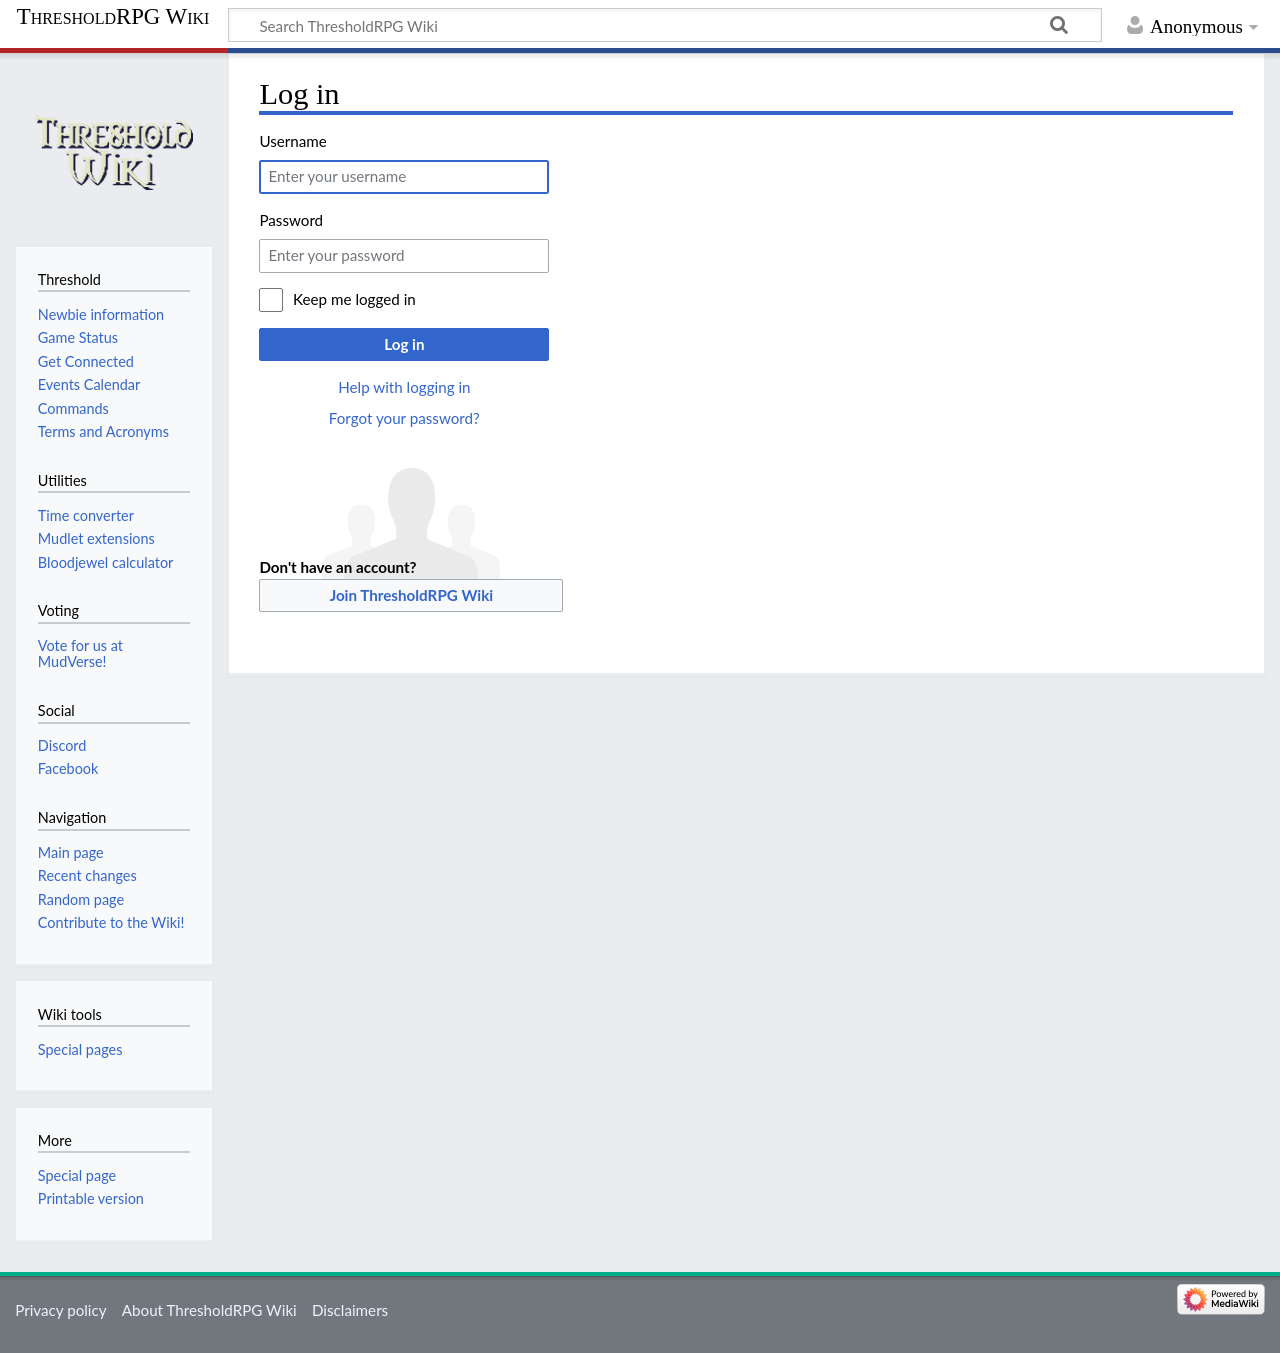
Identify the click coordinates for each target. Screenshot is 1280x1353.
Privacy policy (60, 1310)
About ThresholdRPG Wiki (209, 1310)
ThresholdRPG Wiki (113, 17)
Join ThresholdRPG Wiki (412, 595)
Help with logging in (404, 387)
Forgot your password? (404, 418)
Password (291, 220)
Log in (404, 344)
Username (292, 141)
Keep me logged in (354, 299)
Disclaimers (350, 1310)
